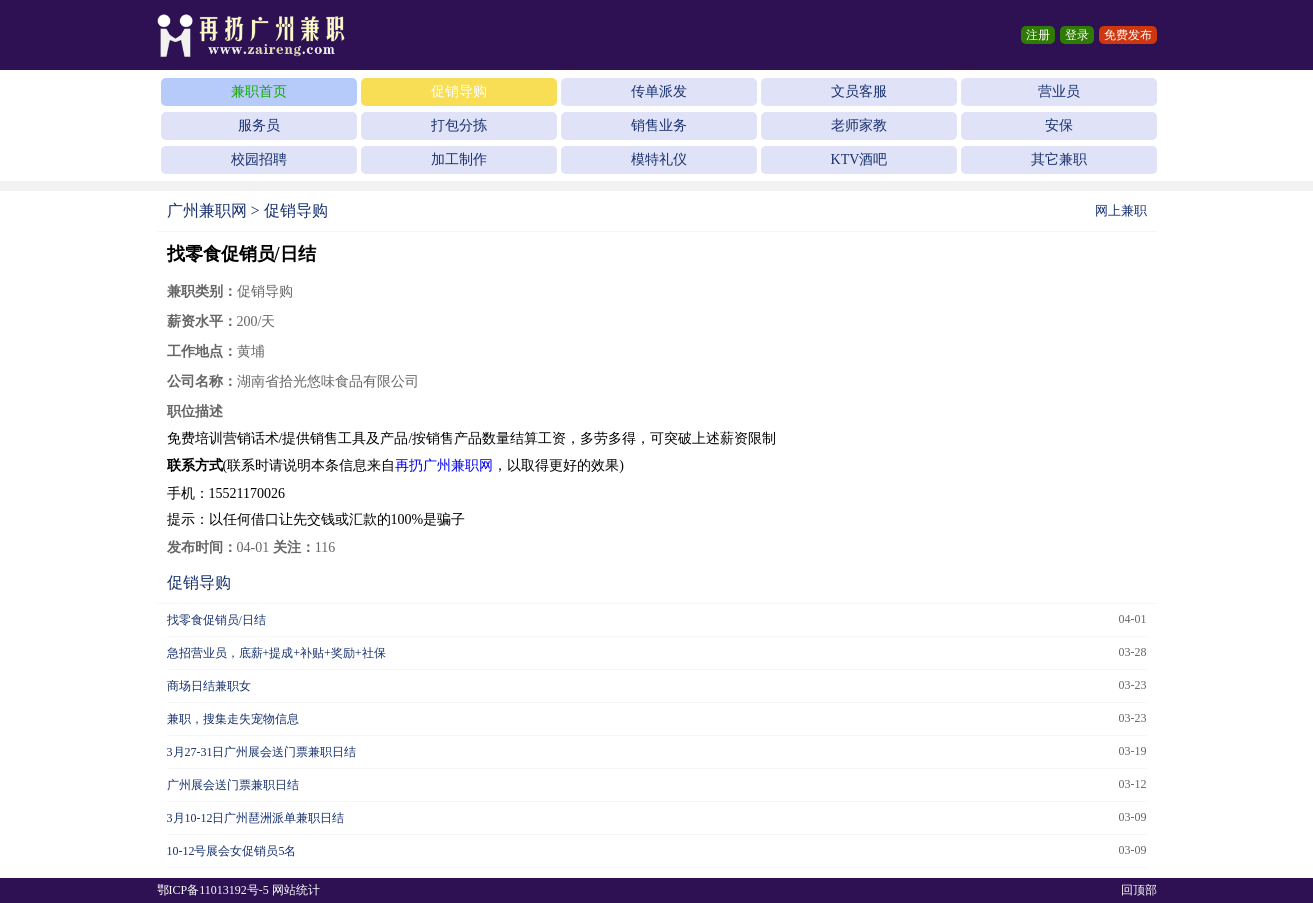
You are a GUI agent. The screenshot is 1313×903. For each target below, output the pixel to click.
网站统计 (296, 890)
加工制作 (459, 159)
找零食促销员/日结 (216, 620)
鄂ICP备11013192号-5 (213, 890)
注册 (1038, 35)
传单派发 (659, 91)
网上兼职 (1121, 210)
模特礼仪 (659, 159)
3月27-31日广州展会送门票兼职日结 (262, 752)
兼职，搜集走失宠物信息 (233, 719)
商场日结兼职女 (209, 686)
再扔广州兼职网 (444, 465)
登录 (1077, 35)
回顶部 (1139, 890)
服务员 (259, 125)
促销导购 (459, 91)
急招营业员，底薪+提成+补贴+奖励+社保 (276, 653)
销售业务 (659, 125)
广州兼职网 (207, 210)
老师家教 (859, 125)
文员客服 (859, 91)
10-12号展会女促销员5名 (232, 851)
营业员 (1059, 91)
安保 (1059, 125)
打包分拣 (459, 125)
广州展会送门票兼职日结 (233, 785)
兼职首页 (259, 91)
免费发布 (1128, 35)
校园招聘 (259, 159)
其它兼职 (1059, 159)
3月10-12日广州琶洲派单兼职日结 (256, 818)
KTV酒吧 (859, 159)
